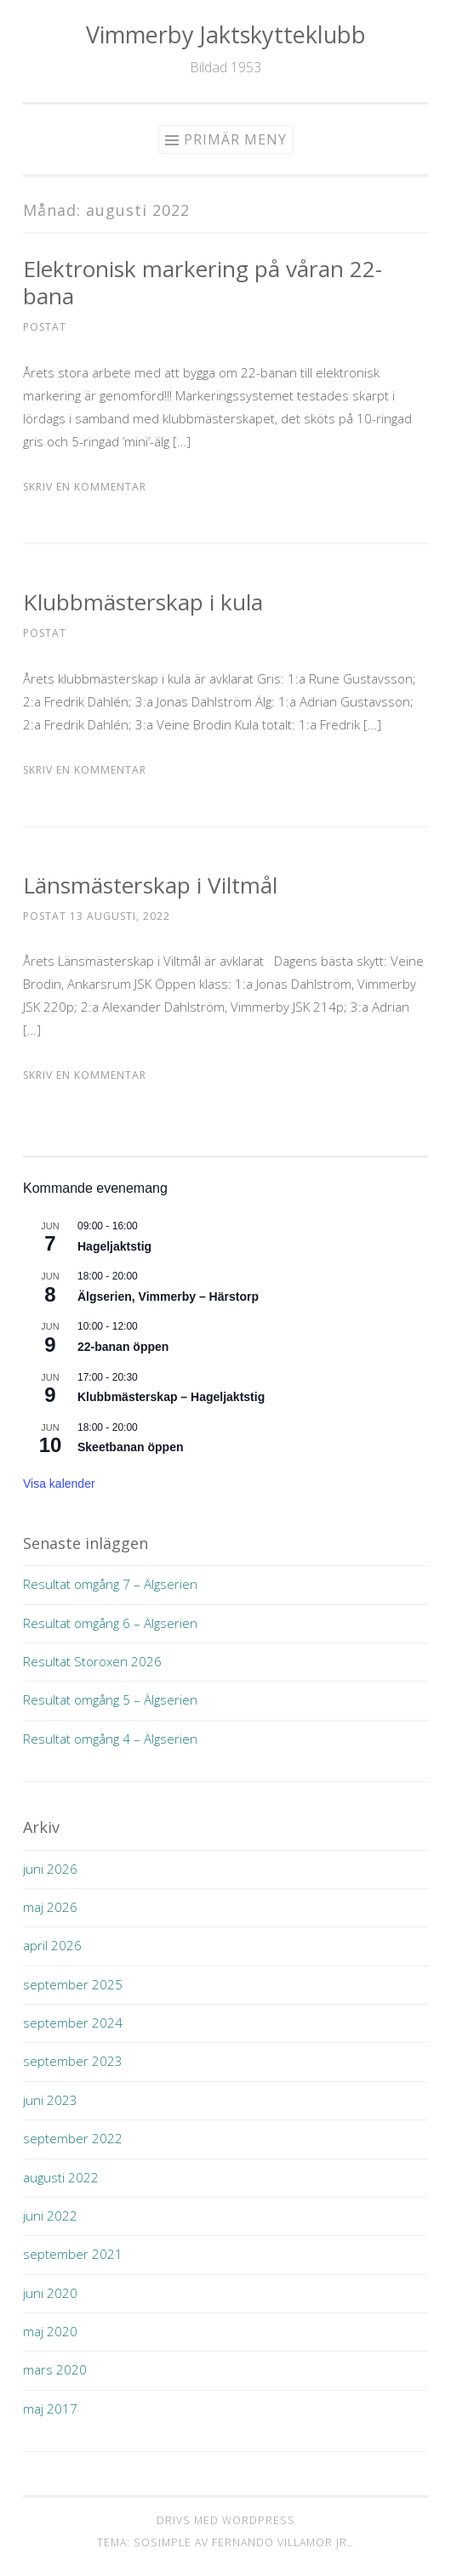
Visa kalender (59, 1483)
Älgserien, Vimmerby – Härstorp (168, 1296)
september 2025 (73, 1984)
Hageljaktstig (114, 1246)
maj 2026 (50, 1906)
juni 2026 (50, 1868)
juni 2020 (50, 2292)
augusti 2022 (61, 2177)
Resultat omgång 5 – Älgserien (110, 1699)
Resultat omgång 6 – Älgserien (110, 1622)
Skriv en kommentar (84, 486)
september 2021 (73, 2253)
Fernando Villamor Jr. (281, 2542)
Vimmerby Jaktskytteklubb (226, 34)
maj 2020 (50, 2331)
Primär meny (235, 139)
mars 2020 (55, 2369)
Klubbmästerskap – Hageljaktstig (171, 1397)
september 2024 (73, 2022)
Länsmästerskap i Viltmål (150, 885)
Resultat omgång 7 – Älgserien (110, 1583)
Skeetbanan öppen (130, 1447)
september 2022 (73, 2138)
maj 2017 (50, 2408)
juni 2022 (50, 2215)
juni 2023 (50, 2099)
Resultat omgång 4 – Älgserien (110, 1738)
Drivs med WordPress (226, 2520)
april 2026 (52, 1945)
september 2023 (73, 2060)
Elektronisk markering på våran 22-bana (202, 282)
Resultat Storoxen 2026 (92, 1661)
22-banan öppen (122, 1346)
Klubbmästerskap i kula (143, 602)
